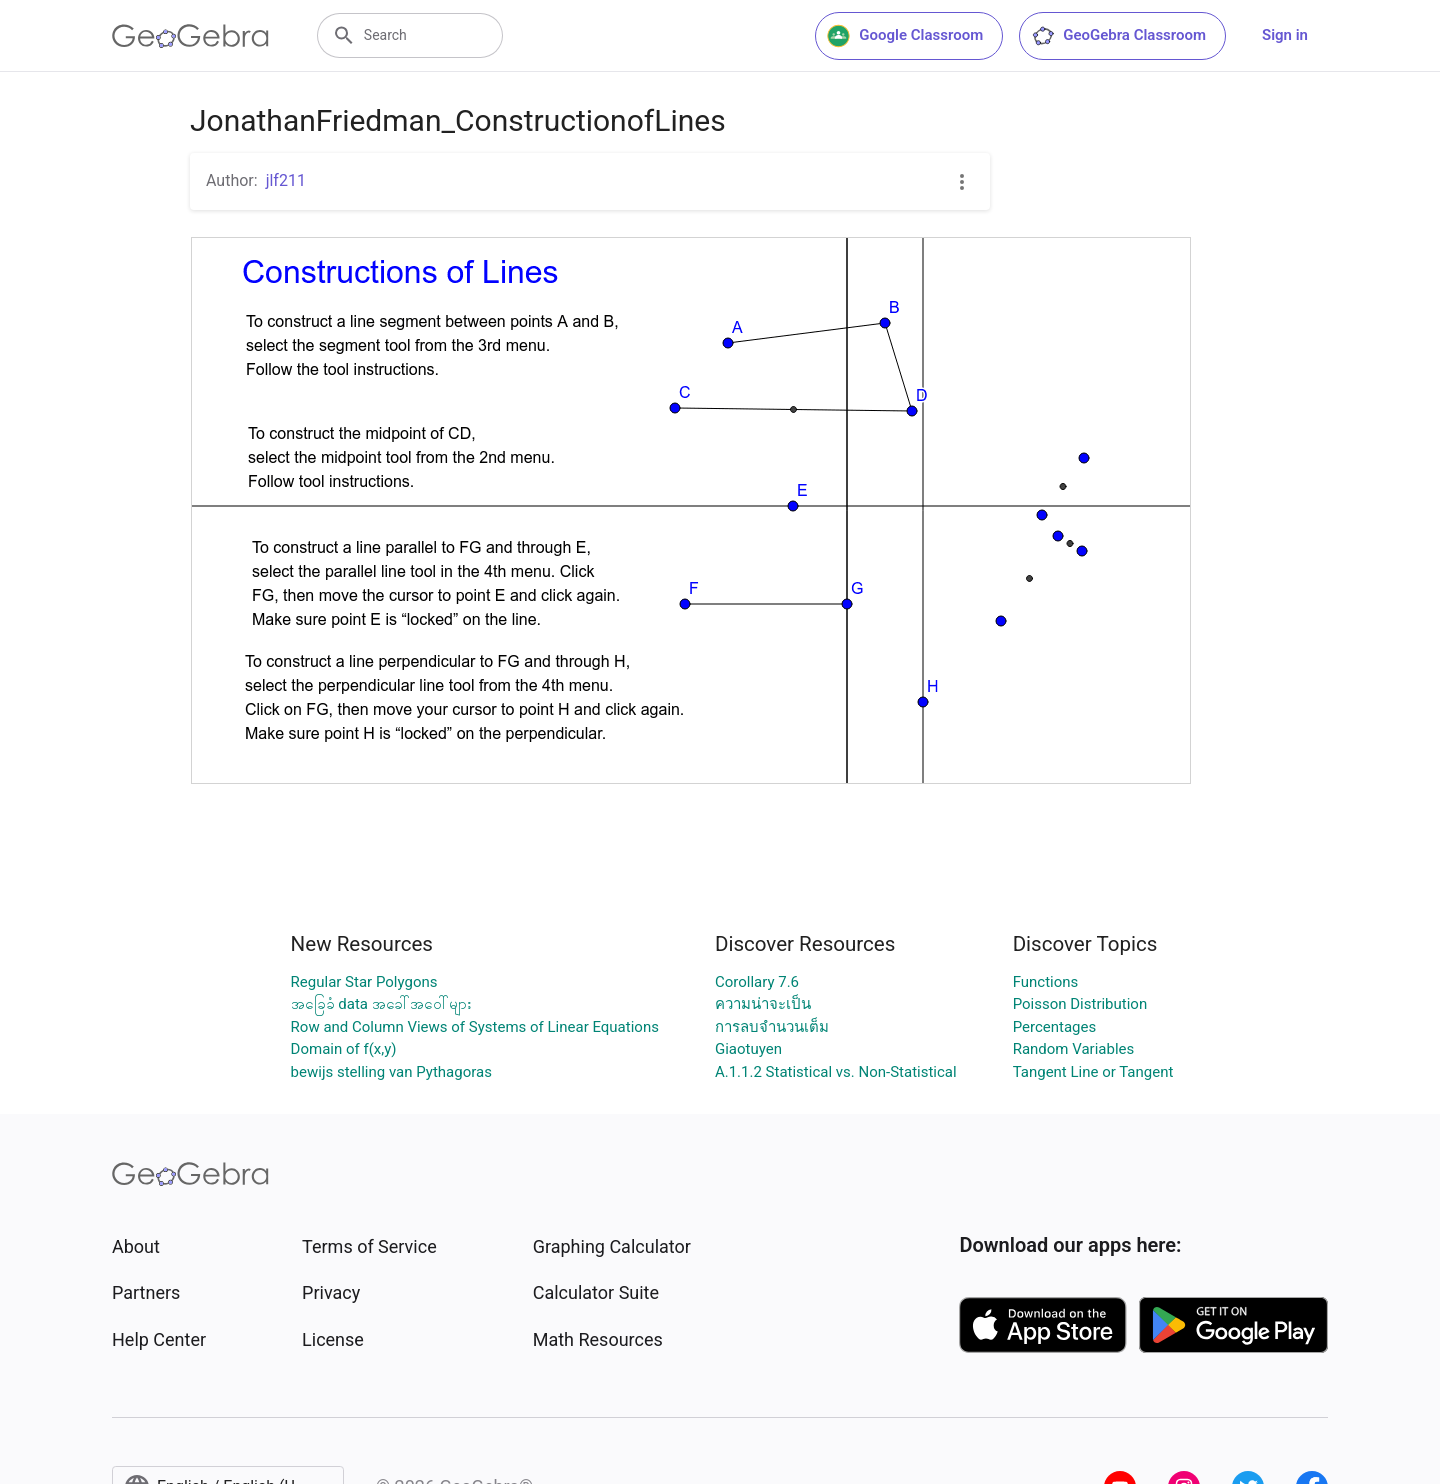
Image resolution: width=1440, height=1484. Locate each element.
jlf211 (286, 180)
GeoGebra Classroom (1118, 36)
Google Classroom (905, 36)
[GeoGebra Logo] (190, 36)
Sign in (1285, 35)
